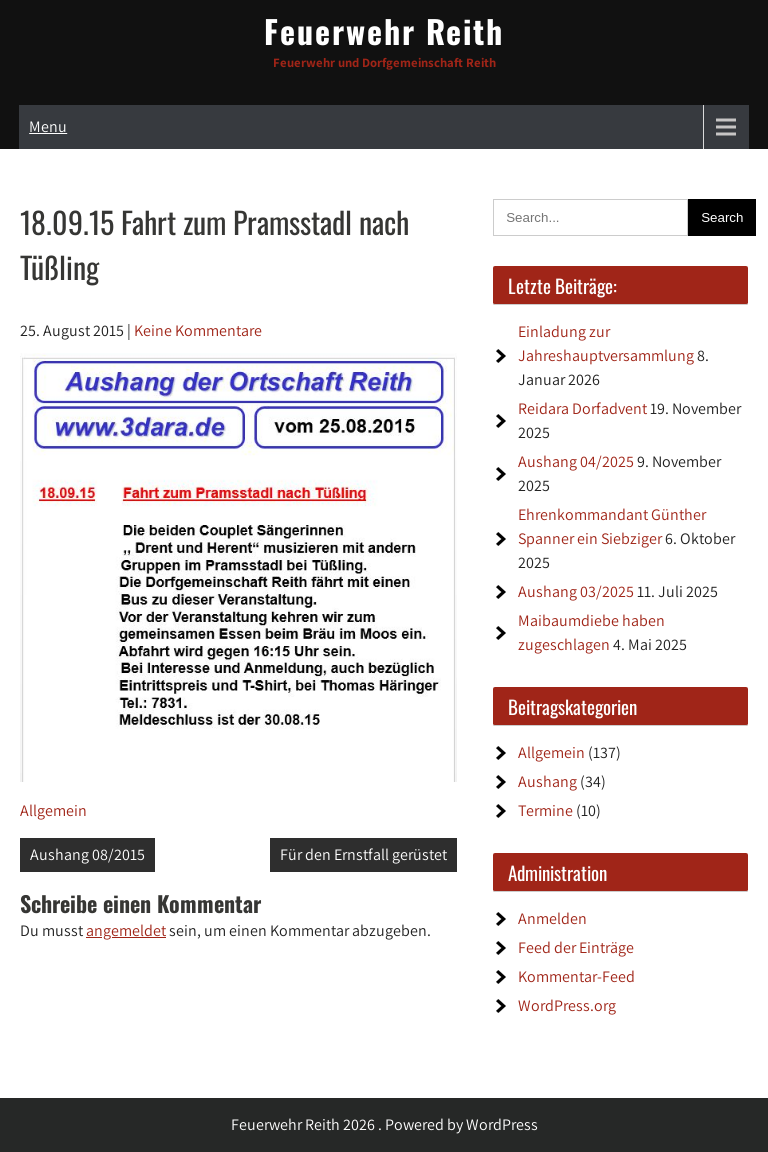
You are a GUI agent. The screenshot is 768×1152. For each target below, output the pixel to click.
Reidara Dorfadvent (582, 408)
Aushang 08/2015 (87, 854)
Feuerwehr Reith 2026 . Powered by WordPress (384, 1124)
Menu (48, 126)
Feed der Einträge (576, 947)
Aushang (547, 781)
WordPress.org (567, 1005)
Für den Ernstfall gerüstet (363, 854)
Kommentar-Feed (576, 976)
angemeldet (126, 930)
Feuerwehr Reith (384, 30)
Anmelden (552, 918)
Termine (545, 810)
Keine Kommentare (198, 330)
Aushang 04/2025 (576, 461)
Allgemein (53, 810)
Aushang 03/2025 (576, 591)
